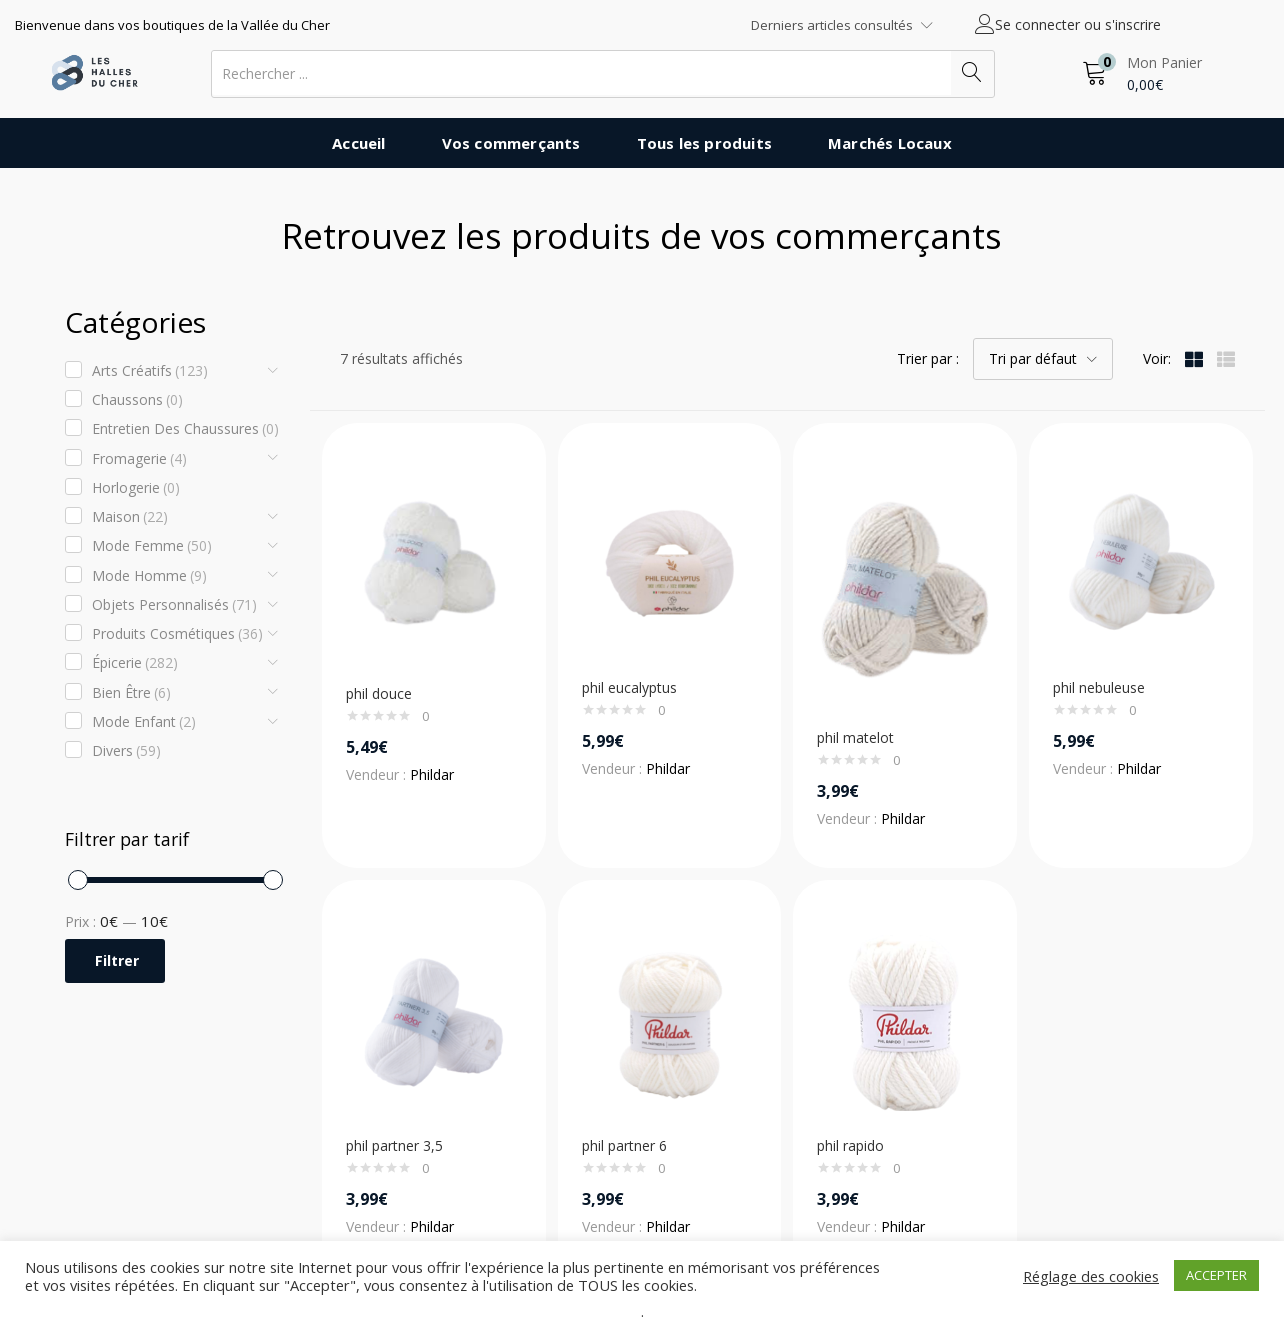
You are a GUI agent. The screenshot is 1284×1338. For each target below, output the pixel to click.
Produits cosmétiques (177, 634)
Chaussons (137, 400)
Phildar (432, 774)
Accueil (358, 143)
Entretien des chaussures (185, 429)
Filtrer (117, 960)
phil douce (379, 693)
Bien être (131, 693)
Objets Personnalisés (174, 605)
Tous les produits (704, 143)
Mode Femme (152, 546)
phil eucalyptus (629, 687)
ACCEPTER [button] (1216, 1275)
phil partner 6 (624, 1145)
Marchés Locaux (890, 143)
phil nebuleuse (1099, 687)
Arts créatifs (150, 371)
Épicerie (135, 663)
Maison (130, 517)
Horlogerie (136, 488)
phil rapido (850, 1145)
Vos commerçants (511, 143)
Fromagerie (139, 459)
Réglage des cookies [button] (1091, 1276)
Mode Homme (149, 576)
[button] (1142, 73)
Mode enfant (144, 722)
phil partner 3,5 (394, 1145)
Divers (126, 751)
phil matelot (855, 737)
